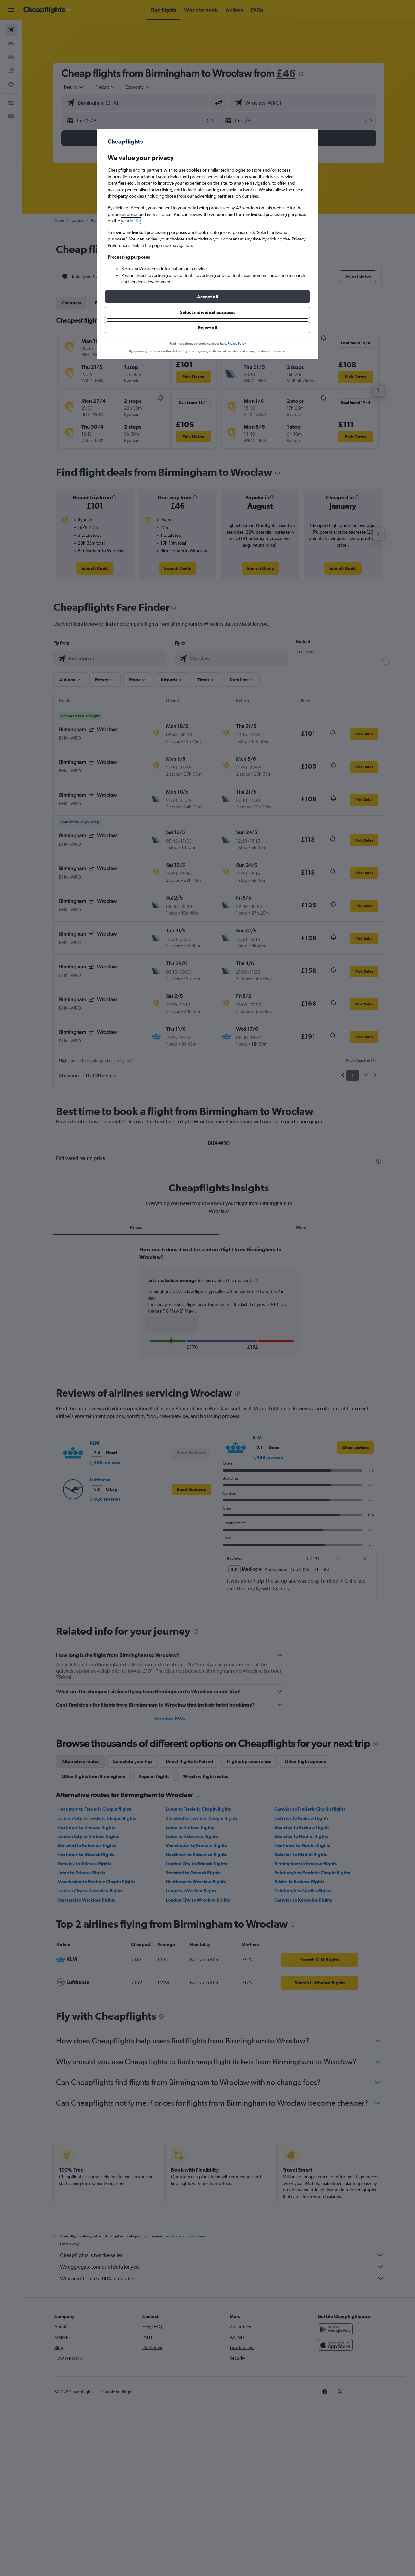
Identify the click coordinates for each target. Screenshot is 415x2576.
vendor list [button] (131, 220)
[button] (207, 296)
